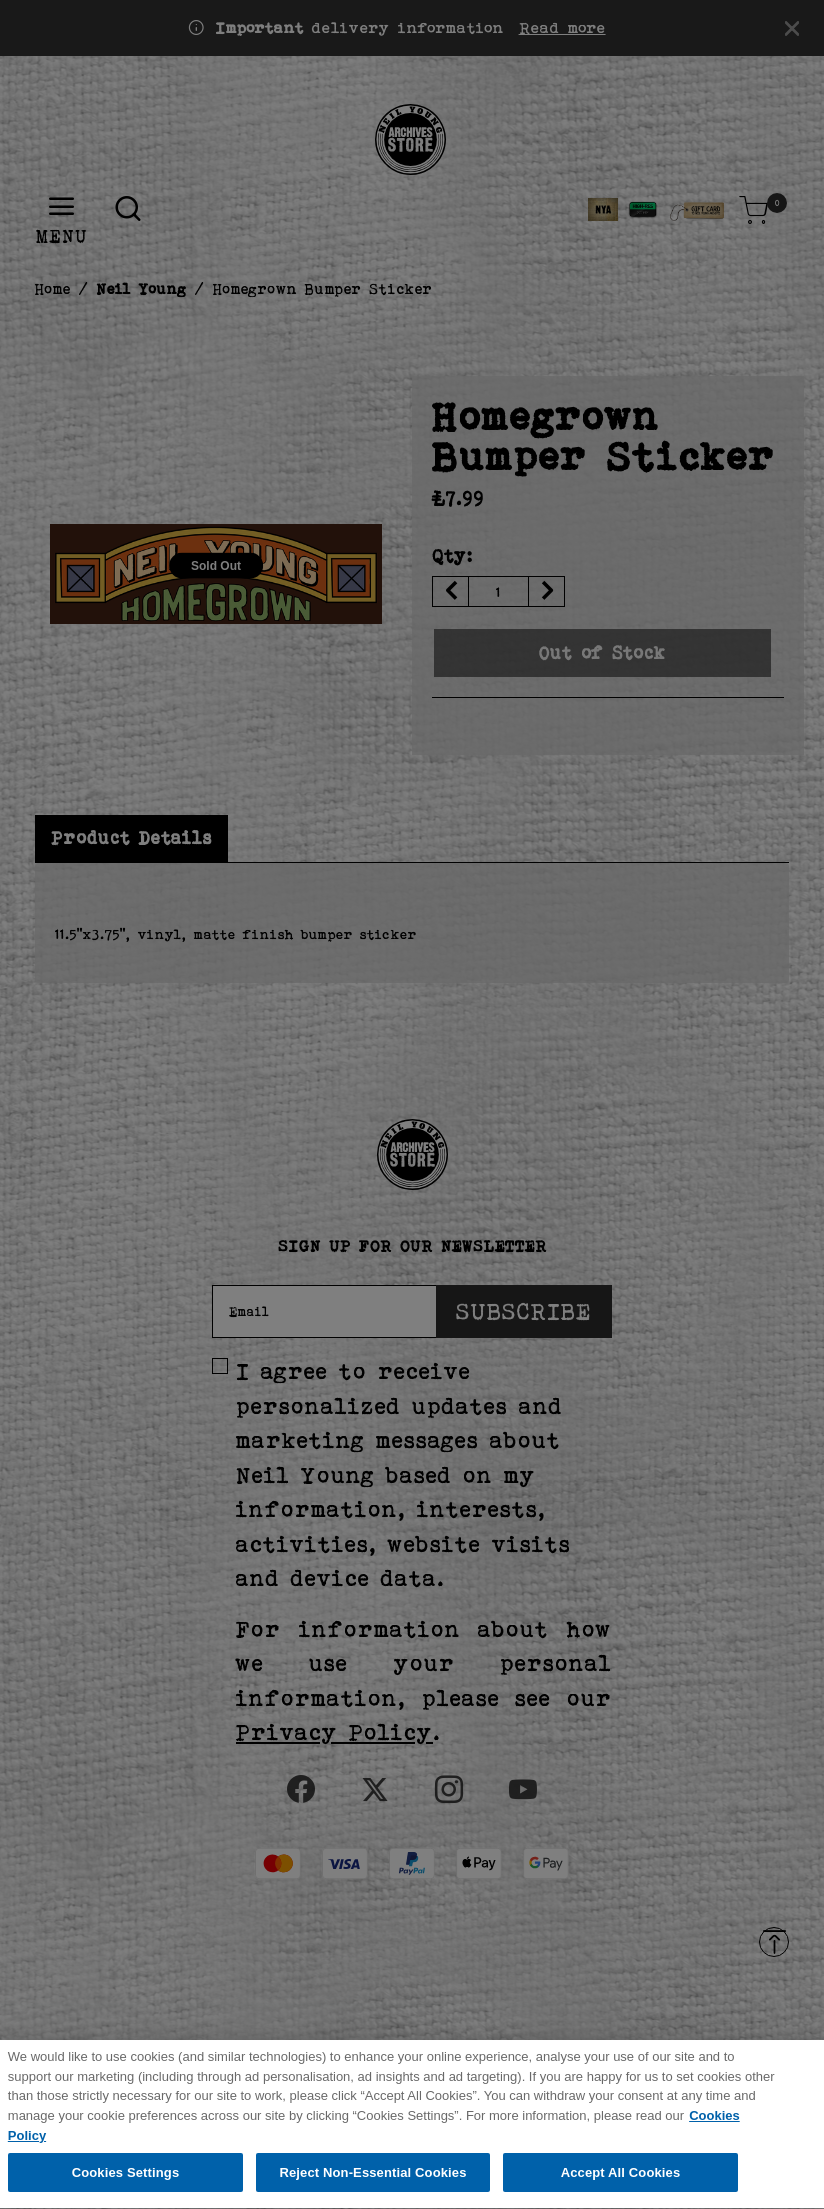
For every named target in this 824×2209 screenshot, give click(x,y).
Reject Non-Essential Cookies (372, 2177)
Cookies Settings (126, 2177)
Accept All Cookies (621, 2177)
